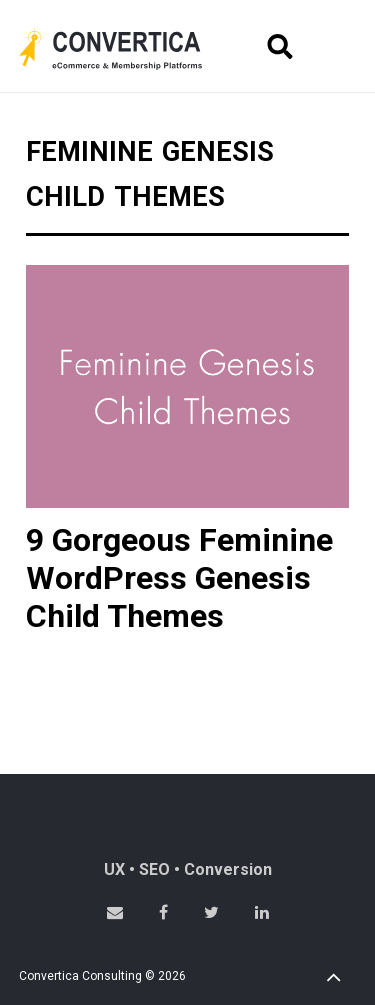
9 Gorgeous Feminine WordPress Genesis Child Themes (179, 578)
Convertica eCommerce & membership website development (126, 49)
